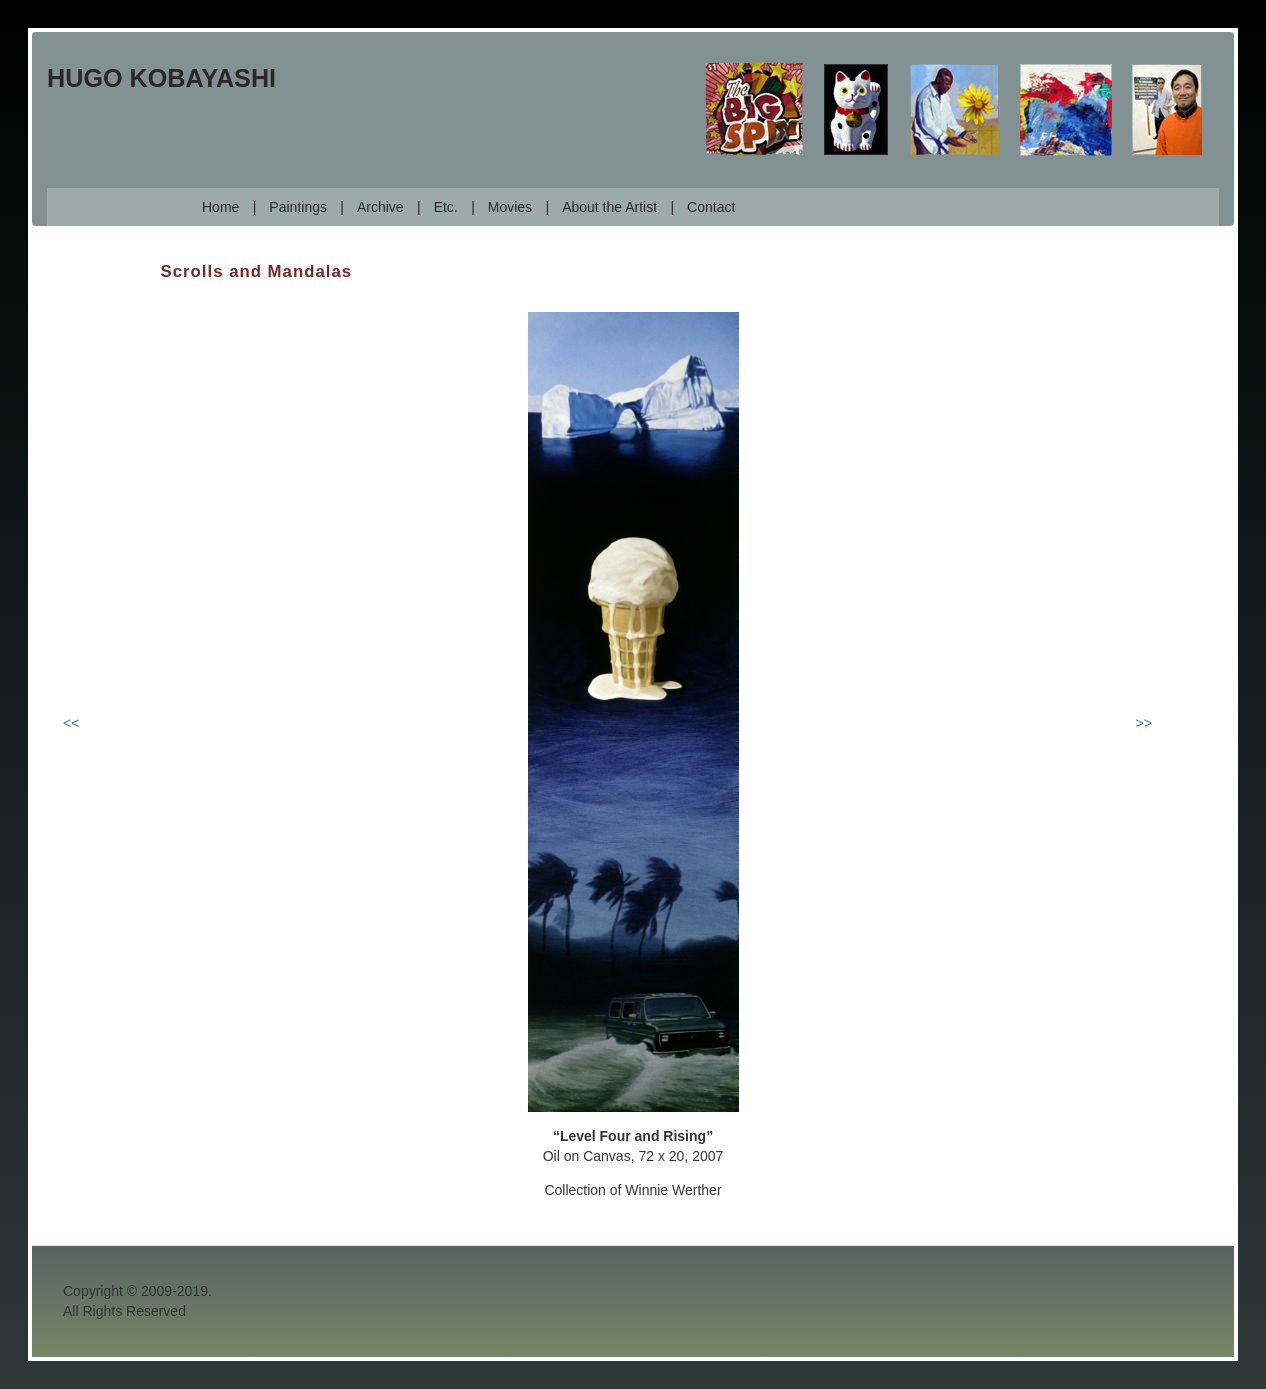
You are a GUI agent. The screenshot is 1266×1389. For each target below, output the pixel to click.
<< (71, 723)
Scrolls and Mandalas (257, 271)
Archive (380, 207)
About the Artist (609, 207)
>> (1144, 723)
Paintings (298, 207)
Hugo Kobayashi (161, 78)
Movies (510, 207)
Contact (711, 207)
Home (220, 207)
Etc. (446, 207)
